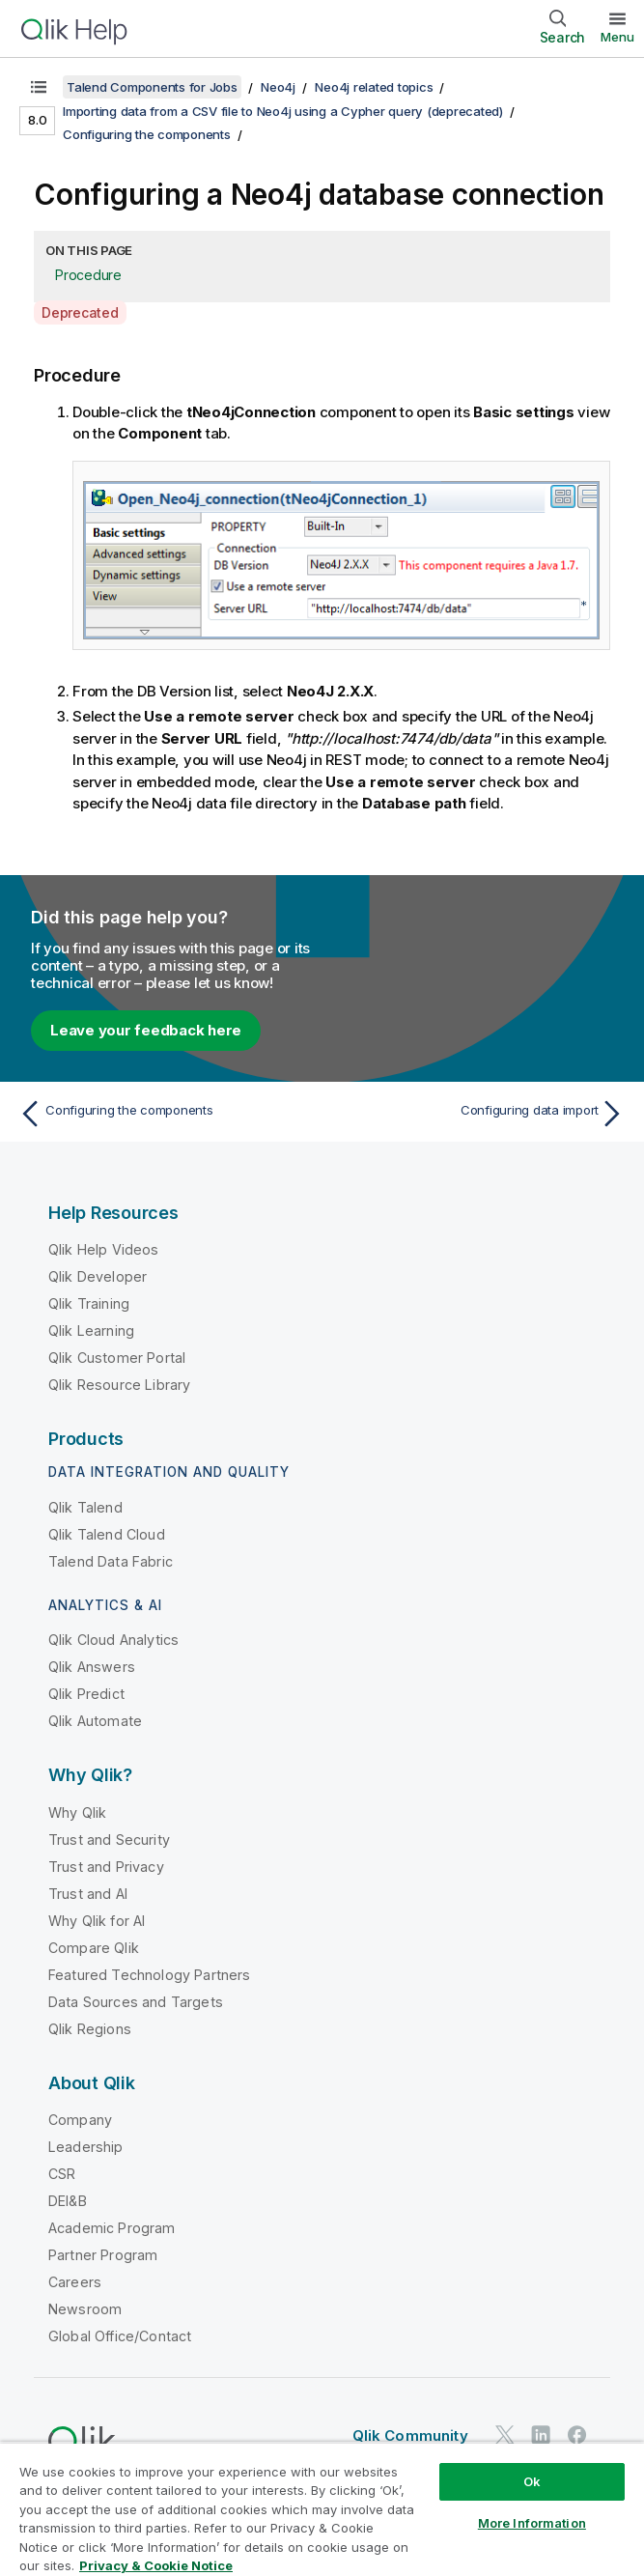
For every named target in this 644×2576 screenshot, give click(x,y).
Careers (74, 2282)
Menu (617, 36)
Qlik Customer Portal (116, 1357)
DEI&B (67, 2201)
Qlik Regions (89, 2029)
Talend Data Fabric (110, 1561)
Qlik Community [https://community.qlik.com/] (410, 2435)
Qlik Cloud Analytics (113, 1639)
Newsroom (85, 2309)
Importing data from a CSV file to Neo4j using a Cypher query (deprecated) (283, 111)
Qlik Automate (95, 1721)
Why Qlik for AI (96, 1920)
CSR (61, 2174)
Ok (532, 2481)
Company (80, 2119)
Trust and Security (109, 1839)
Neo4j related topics (374, 87)
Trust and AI (87, 1893)
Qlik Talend (85, 1507)
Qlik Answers (91, 1666)
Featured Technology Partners (149, 1975)
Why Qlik (77, 1812)
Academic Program (112, 2228)
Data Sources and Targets (135, 2002)
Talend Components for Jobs (152, 87)
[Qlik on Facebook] (577, 2434)
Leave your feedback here (145, 1030)
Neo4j (278, 87)
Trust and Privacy (106, 1866)
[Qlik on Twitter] (504, 2434)
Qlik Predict (86, 1693)
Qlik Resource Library (119, 1384)
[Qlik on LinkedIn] (540, 2434)
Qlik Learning (91, 1330)
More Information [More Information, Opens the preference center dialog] (532, 2523)
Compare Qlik (93, 1947)
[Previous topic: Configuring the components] (165, 1113)
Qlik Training (88, 1303)
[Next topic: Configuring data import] (479, 1113)
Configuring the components (147, 134)
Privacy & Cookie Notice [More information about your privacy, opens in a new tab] (156, 2565)
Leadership (86, 2146)
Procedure (88, 275)
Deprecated (80, 312)
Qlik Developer (97, 1276)
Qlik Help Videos (103, 1249)
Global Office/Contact (119, 2336)
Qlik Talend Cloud (106, 1534)
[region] (322, 2509)
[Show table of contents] (38, 87)
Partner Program (102, 2255)
